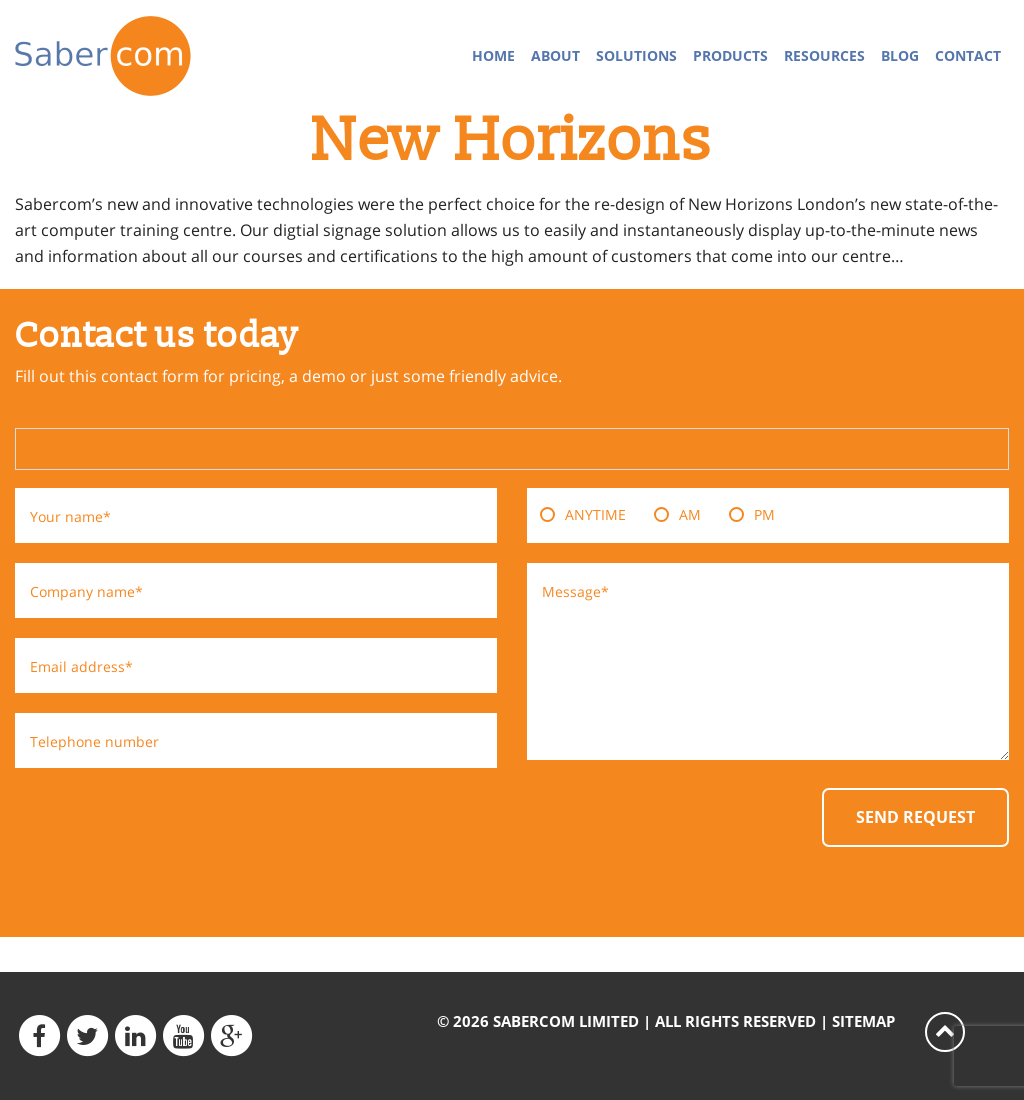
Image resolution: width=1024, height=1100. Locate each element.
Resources (824, 55)
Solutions (636, 55)
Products (730, 55)
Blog (900, 55)
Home (493, 55)
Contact (968, 55)
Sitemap (863, 1021)
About (555, 55)
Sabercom (128, 56)
